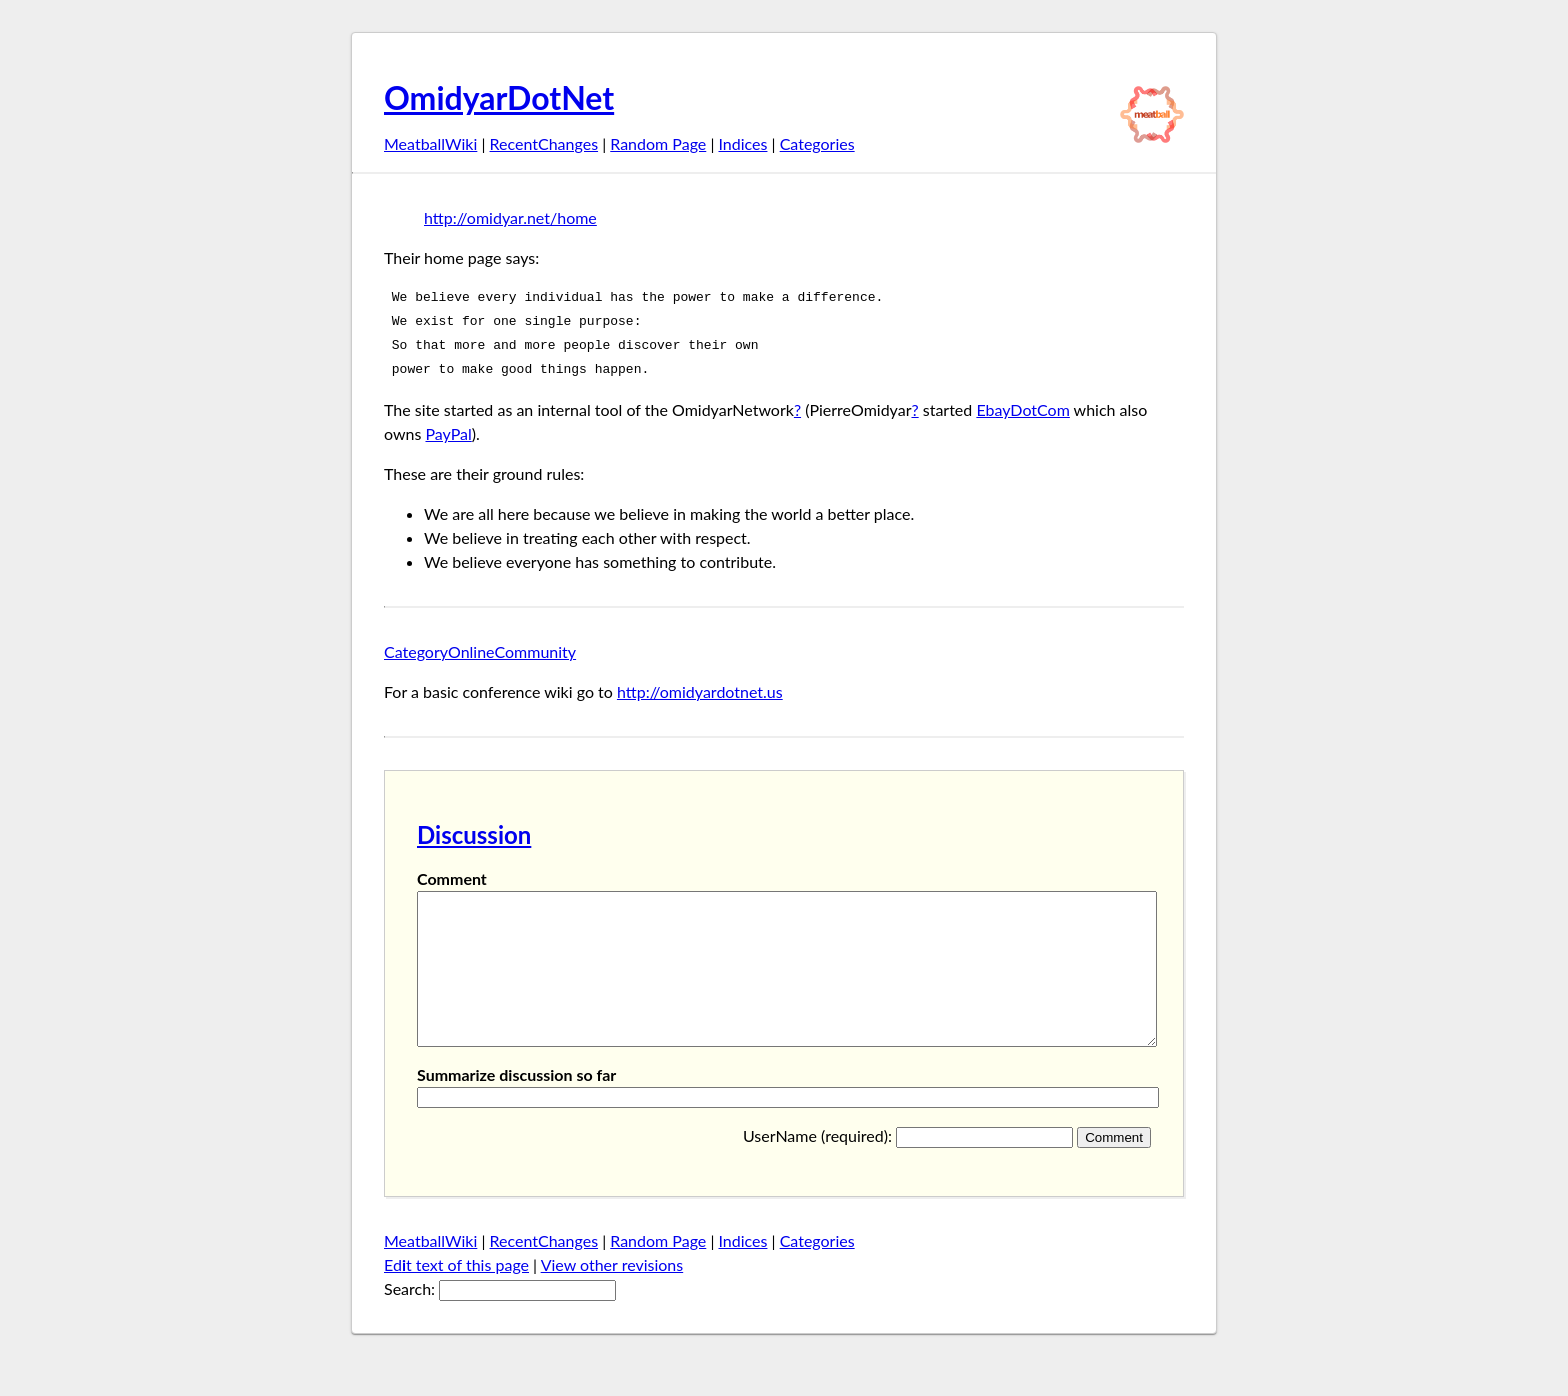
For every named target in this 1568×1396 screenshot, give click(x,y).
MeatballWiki (430, 143)
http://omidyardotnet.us (700, 691)
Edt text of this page (456, 1294)
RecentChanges (544, 143)
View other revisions (612, 1294)
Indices (742, 143)
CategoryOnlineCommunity (480, 651)
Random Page (658, 143)
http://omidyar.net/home (510, 217)
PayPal (448, 433)
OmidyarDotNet (499, 97)
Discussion (474, 834)
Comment (452, 878)
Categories (817, 143)
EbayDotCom (1022, 409)
